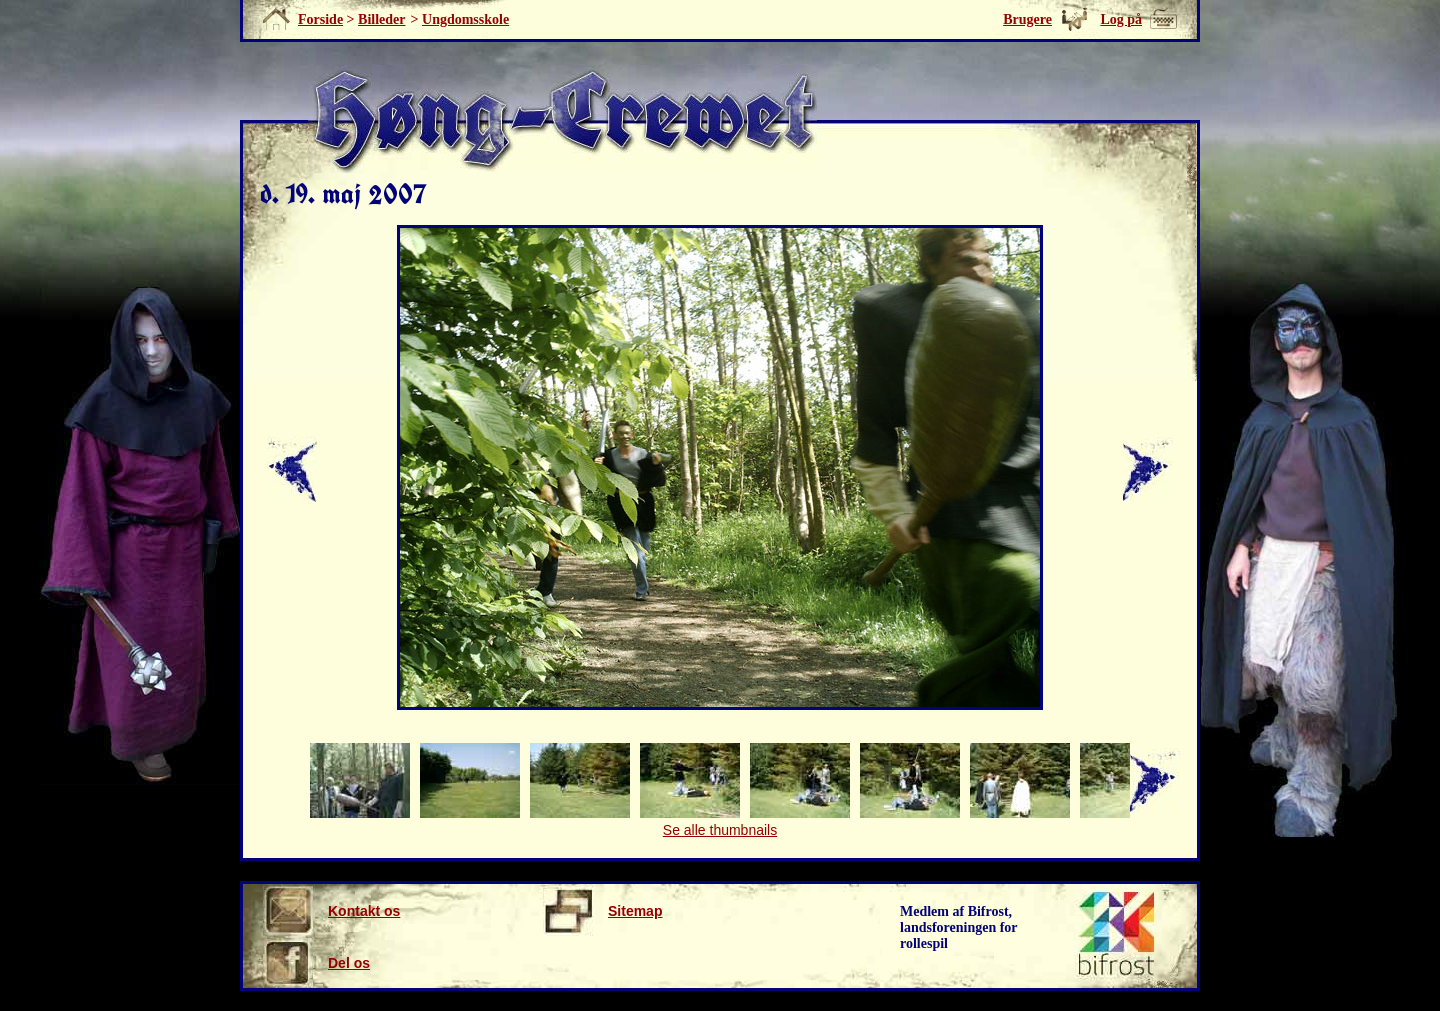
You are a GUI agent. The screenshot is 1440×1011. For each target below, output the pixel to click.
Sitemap (602, 911)
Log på (1121, 19)
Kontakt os (331, 911)
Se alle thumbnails (720, 830)
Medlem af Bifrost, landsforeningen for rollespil (959, 927)
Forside (320, 19)
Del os (316, 963)
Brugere (1027, 19)
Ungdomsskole (465, 19)
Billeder (381, 19)
